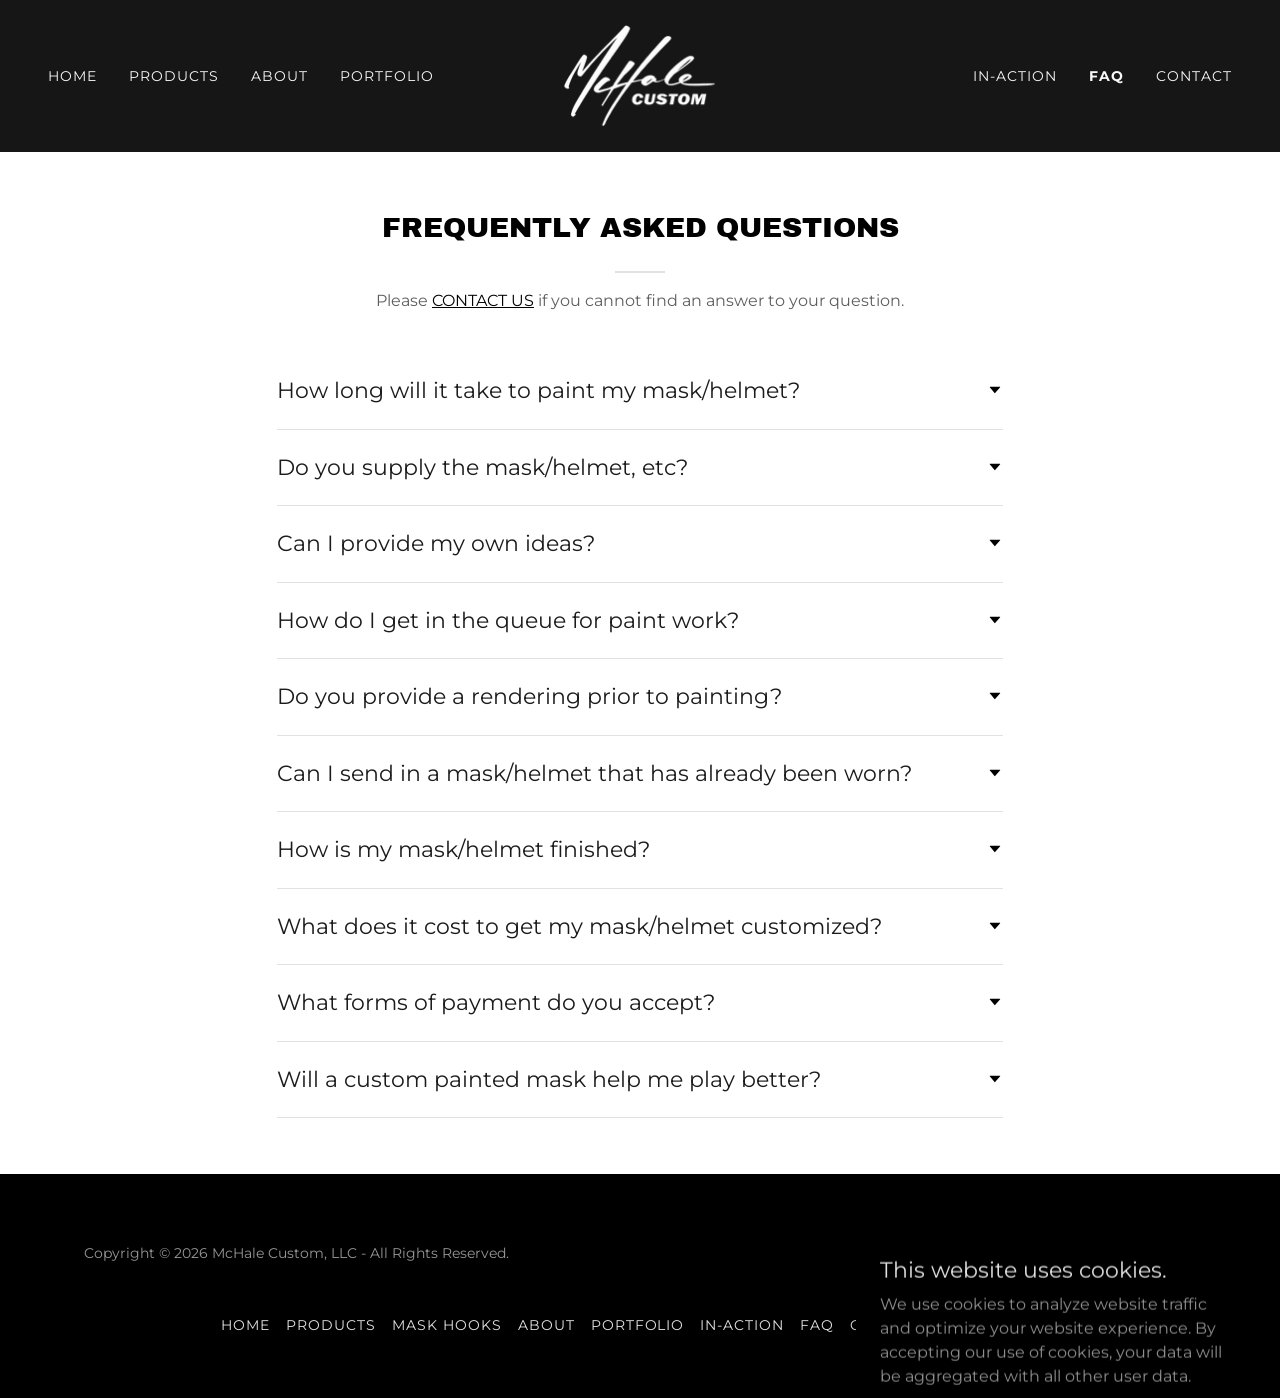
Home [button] (245, 1325)
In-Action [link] (1015, 76)
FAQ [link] (1106, 76)
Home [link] (72, 76)
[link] (640, 74)
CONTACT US (483, 300)
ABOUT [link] (279, 76)
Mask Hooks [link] (447, 1325)
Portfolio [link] (387, 76)
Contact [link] (1194, 76)
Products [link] (174, 76)
